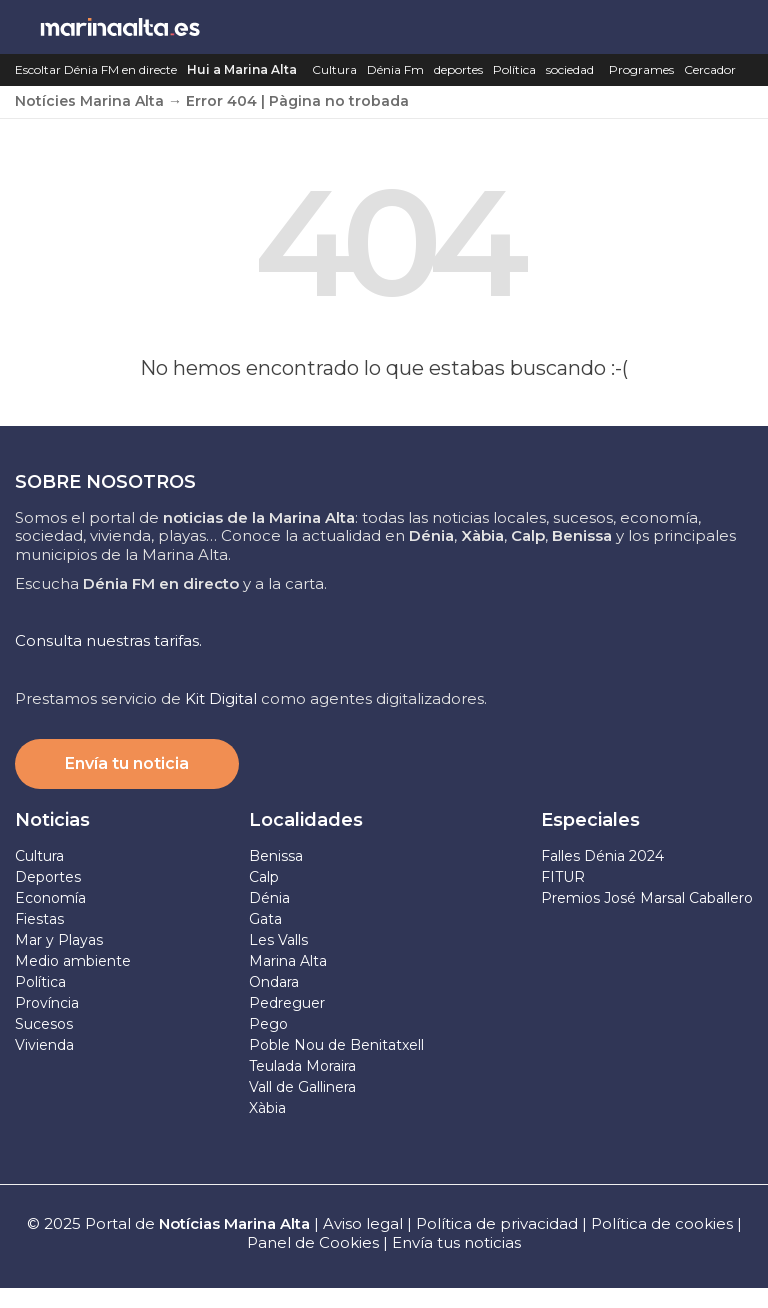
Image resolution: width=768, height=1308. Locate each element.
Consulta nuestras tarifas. (108, 640)
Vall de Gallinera (302, 1087)
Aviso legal (363, 1223)
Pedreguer (287, 1003)
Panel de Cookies (313, 1242)
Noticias (52, 820)
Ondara (274, 982)
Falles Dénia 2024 (602, 856)
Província (47, 1003)
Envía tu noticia (127, 763)
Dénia (269, 898)
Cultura (334, 69)
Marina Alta (288, 961)
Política (514, 69)
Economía (50, 898)
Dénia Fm (395, 69)
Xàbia (267, 1108)
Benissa (276, 856)
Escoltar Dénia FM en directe (96, 69)
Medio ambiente (73, 961)
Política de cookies (662, 1223)
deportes (458, 69)
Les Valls (278, 940)
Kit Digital (221, 698)
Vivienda (44, 1045)
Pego (268, 1024)
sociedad (570, 69)
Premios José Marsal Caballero (647, 898)
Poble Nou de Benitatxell (336, 1045)
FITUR (563, 877)
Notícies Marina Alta (89, 101)
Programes (641, 69)
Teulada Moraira (302, 1066)
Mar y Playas (59, 940)
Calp (264, 877)
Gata (265, 919)
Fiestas (39, 919)
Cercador (710, 69)
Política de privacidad (499, 1223)
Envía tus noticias (456, 1242)
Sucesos (44, 1024)
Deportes (48, 877)
